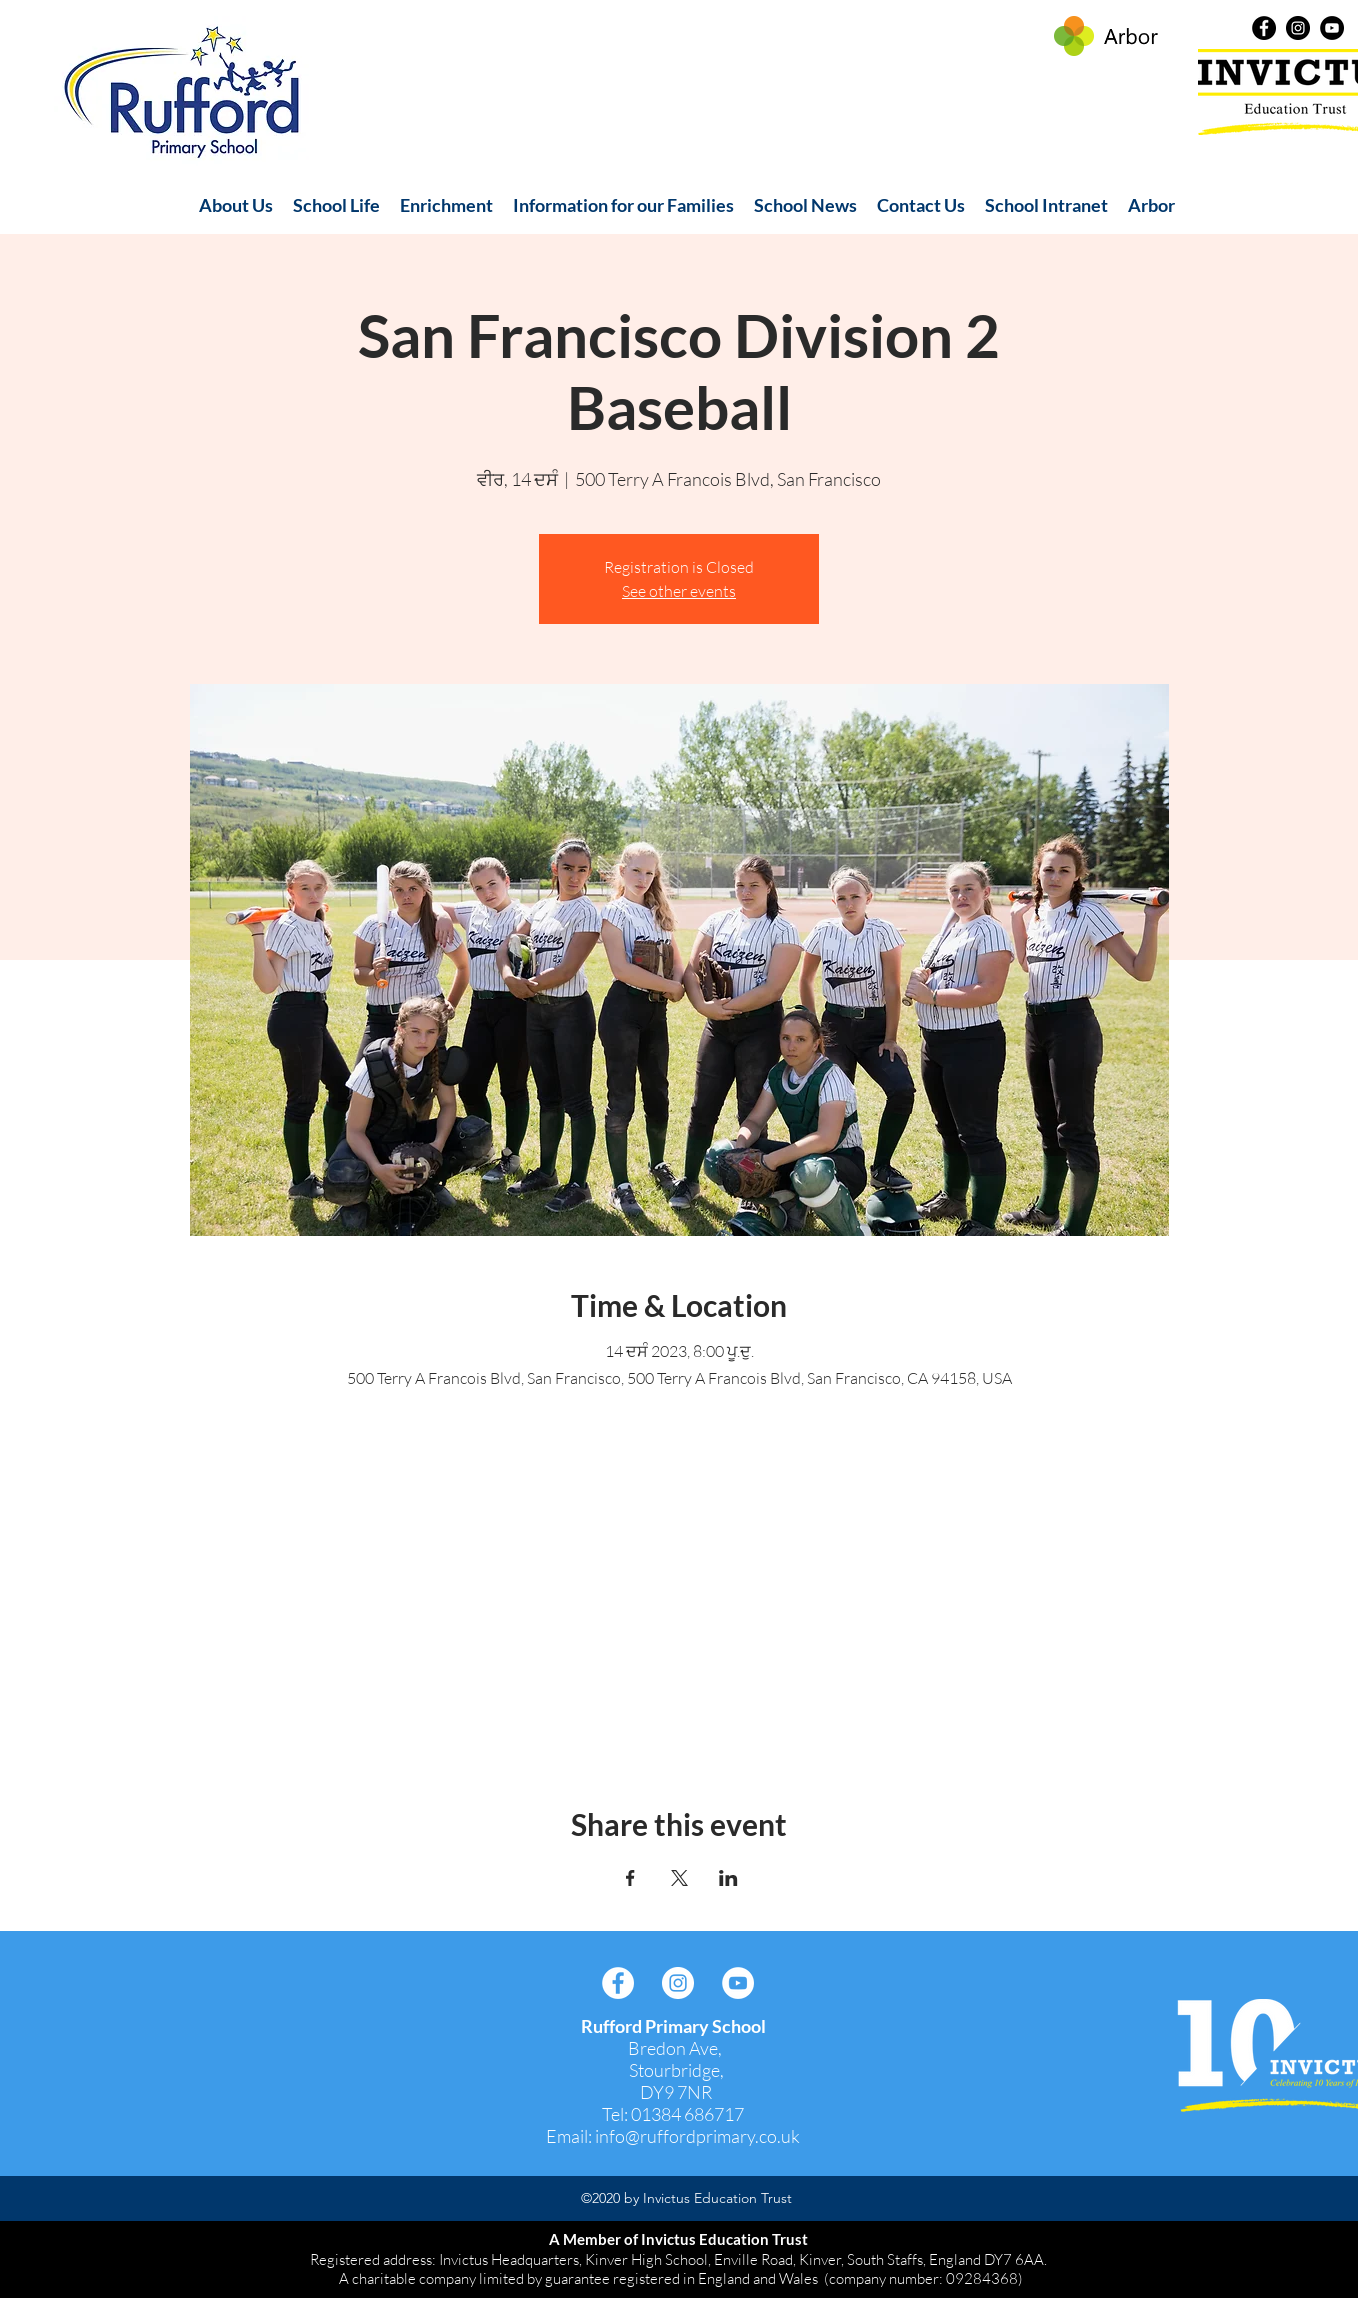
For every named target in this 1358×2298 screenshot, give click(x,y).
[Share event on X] (679, 1878)
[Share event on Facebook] (630, 1878)
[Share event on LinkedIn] (728, 1878)
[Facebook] (1264, 28)
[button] (236, 205)
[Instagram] (1298, 28)
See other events (679, 591)
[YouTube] (1332, 28)
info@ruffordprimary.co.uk (697, 2136)
